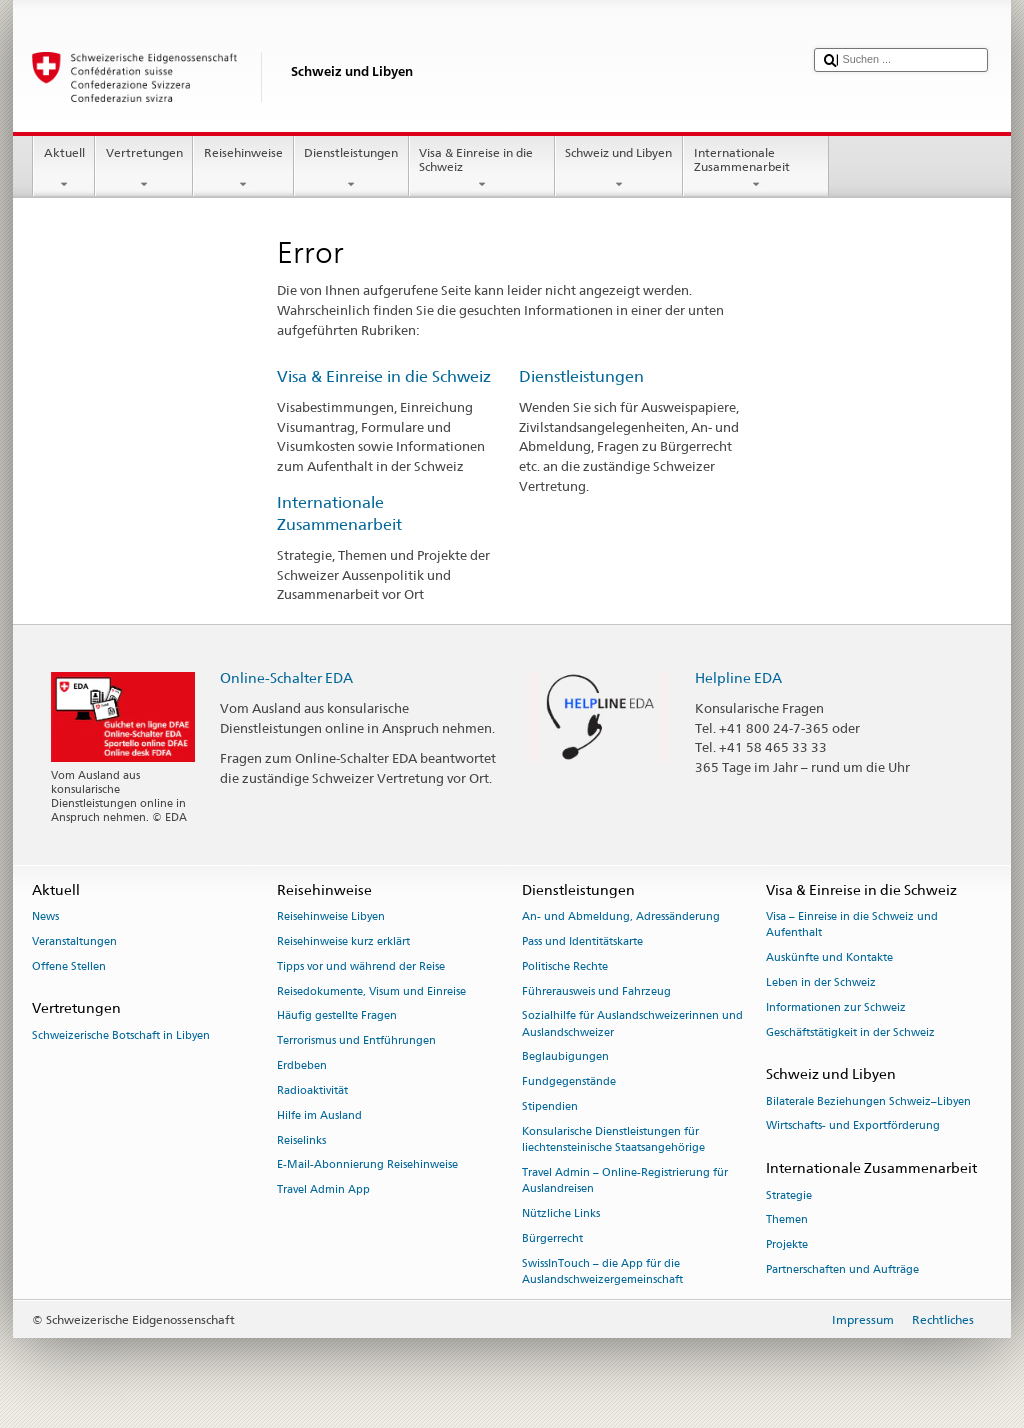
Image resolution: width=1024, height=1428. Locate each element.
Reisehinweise (243, 169)
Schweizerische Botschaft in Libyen (121, 1035)
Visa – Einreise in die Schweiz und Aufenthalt (852, 925)
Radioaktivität (312, 1090)
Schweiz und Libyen (619, 169)
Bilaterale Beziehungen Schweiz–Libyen (868, 1101)
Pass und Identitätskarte (582, 941)
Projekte (787, 1245)
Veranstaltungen (74, 941)
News (45, 917)
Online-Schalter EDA (286, 677)
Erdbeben (302, 1065)
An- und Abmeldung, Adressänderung (621, 917)
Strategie (789, 1195)
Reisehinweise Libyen (331, 917)
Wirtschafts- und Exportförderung (853, 1126)
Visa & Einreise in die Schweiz (482, 169)
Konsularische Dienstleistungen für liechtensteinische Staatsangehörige (613, 1139)
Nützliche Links (561, 1213)
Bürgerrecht (552, 1238)
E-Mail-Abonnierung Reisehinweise (367, 1165)
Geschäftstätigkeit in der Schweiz (850, 1032)
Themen (787, 1220)
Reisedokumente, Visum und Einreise (371, 991)
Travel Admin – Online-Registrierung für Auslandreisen (625, 1180)
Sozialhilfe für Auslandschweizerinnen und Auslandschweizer (632, 1024)
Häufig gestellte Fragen (337, 1016)
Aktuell (64, 169)
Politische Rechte (565, 966)
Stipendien (550, 1106)
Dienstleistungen (351, 169)
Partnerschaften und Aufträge (842, 1269)
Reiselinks (301, 1140)
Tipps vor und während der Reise (361, 966)
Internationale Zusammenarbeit (756, 169)
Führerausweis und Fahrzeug (596, 991)
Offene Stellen (69, 966)
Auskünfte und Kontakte (829, 958)
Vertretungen (144, 169)
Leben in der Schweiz (821, 982)
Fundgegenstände (569, 1082)
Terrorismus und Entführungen (356, 1041)
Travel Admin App (323, 1190)
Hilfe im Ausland (319, 1115)
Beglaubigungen (565, 1057)
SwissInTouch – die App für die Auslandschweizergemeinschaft (602, 1271)
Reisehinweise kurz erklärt (343, 941)
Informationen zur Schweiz (836, 1007)
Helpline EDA (738, 677)
